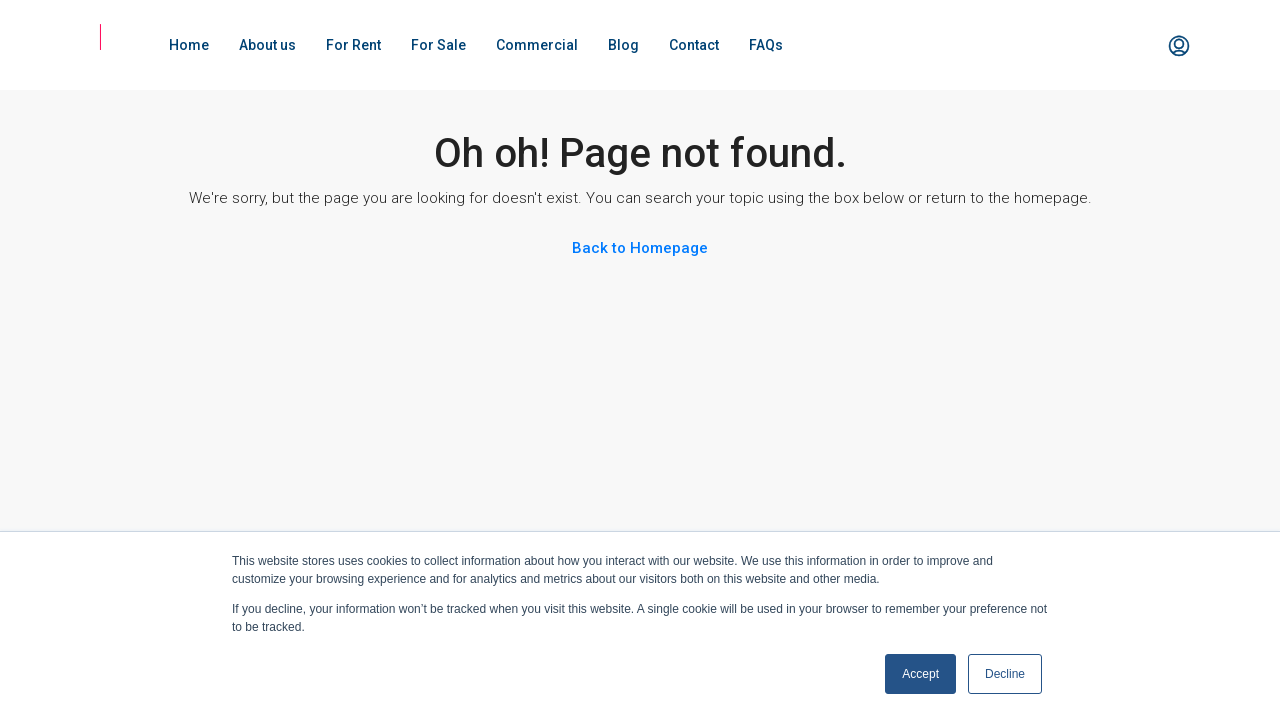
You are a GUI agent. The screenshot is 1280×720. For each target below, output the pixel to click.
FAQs (766, 45)
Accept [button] (920, 674)
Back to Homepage (640, 248)
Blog (623, 45)
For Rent (353, 45)
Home (189, 45)
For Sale (438, 45)
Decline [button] (1005, 674)
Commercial (537, 45)
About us (267, 45)
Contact (694, 45)
